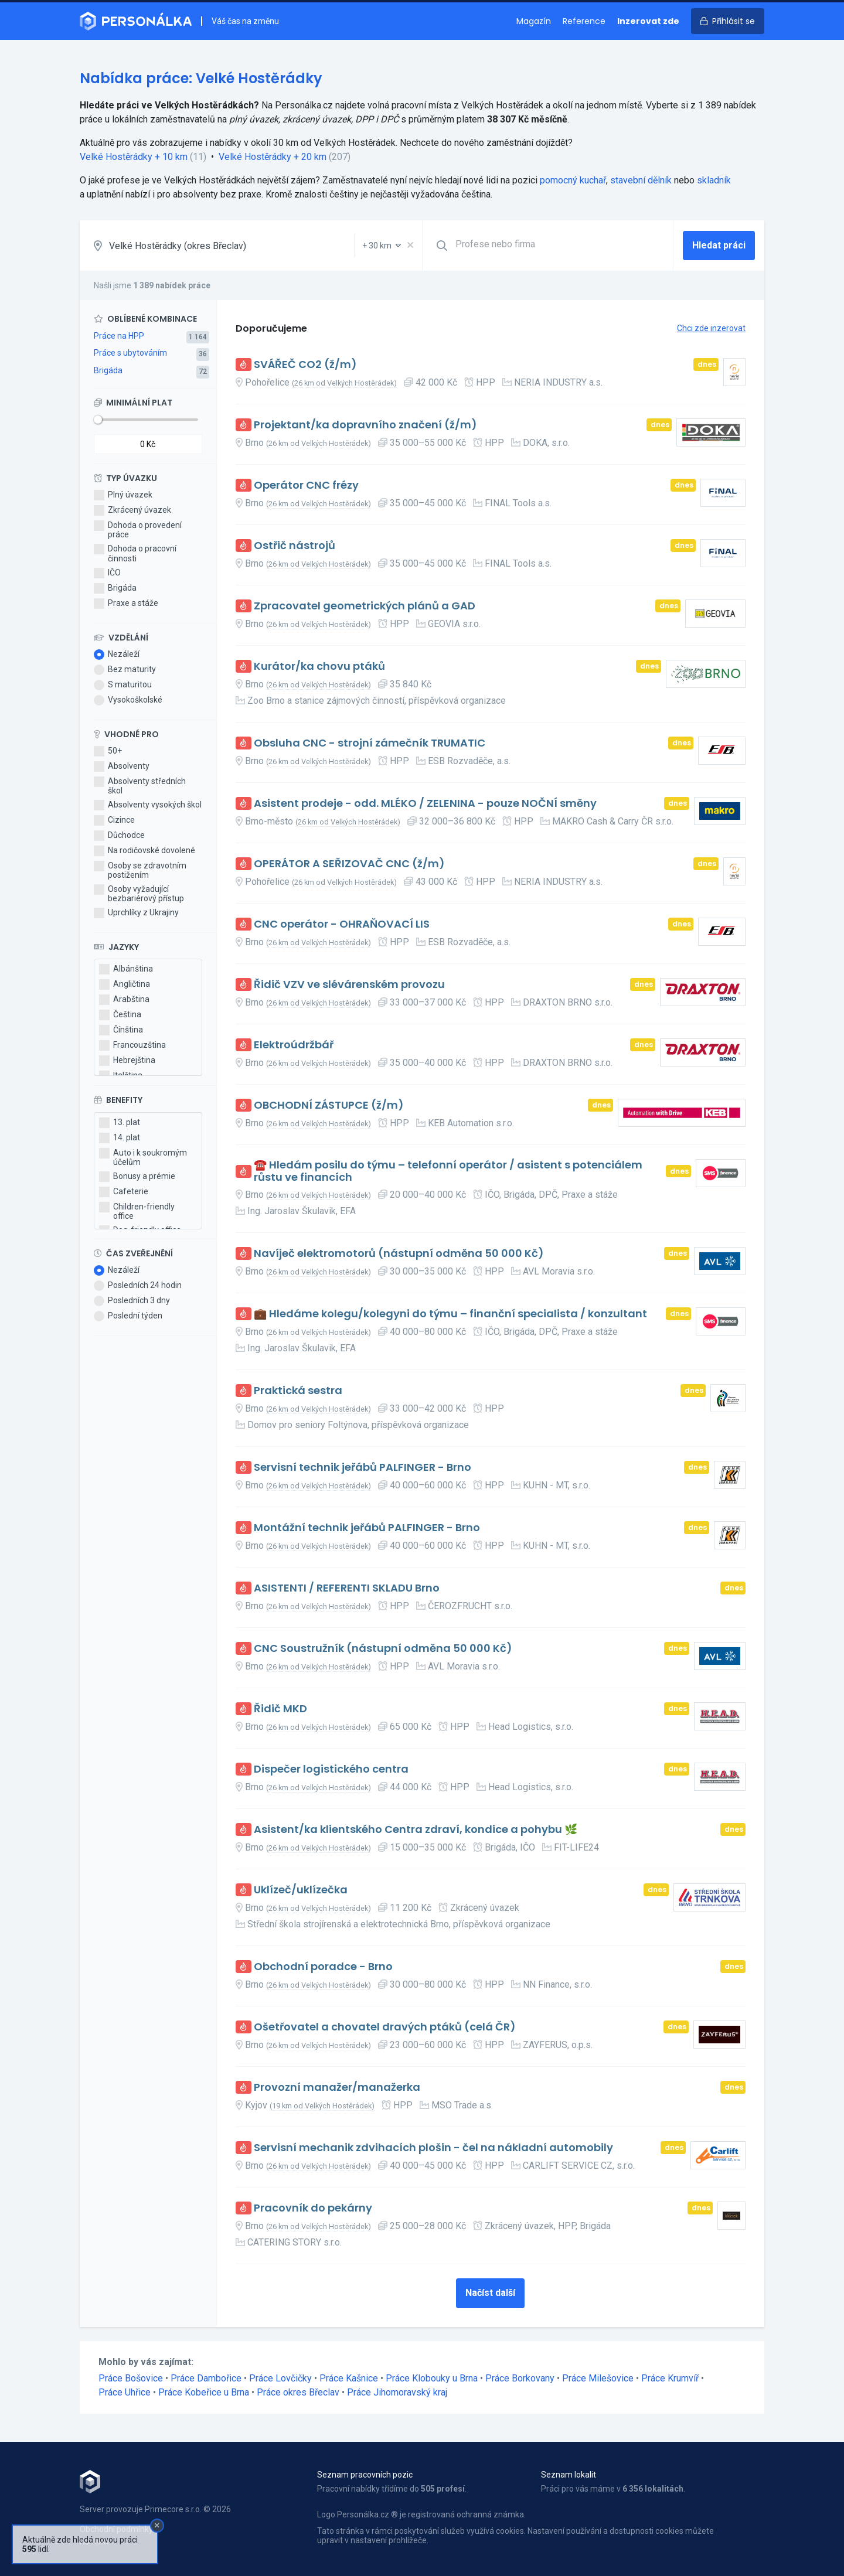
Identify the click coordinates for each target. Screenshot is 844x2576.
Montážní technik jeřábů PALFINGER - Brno (367, 1528)
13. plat (119, 1122)
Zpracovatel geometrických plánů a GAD (364, 606)
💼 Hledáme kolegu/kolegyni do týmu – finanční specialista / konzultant (450, 1314)
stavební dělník (641, 180)
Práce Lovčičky (280, 2378)
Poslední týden (128, 1316)
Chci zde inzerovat (711, 328)
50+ (108, 751)
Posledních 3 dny (132, 1301)
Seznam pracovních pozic (365, 2474)
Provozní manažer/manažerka (337, 2087)
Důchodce (119, 835)
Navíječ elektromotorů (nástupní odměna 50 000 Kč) (399, 1254)
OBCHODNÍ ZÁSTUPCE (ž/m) (329, 1105)
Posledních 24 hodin (138, 1285)
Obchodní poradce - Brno (323, 1967)
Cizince (114, 820)
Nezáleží (116, 654)
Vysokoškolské (128, 700)
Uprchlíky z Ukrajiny (136, 913)
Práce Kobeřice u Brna (203, 2392)
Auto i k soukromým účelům (143, 1157)
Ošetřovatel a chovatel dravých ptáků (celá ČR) (385, 2027)
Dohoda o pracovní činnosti (135, 553)
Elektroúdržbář (293, 1045)
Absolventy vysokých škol (148, 805)
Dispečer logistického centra (331, 1769)
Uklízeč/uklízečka (301, 1890)
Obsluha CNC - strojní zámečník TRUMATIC (369, 743)
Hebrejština (127, 1060)
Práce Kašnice (348, 2378)
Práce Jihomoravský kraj (397, 2392)
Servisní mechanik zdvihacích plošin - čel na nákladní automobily (433, 2148)
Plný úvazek (123, 495)
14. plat (119, 1138)
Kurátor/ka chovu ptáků (319, 666)
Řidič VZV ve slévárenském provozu (349, 985)
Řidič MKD (280, 1709)
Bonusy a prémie (137, 1176)
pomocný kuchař (573, 180)
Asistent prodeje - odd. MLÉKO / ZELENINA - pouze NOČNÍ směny (425, 804)
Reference (584, 21)
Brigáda (108, 370)
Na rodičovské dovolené (144, 851)
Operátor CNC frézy (306, 485)
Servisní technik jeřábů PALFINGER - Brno (362, 1467)
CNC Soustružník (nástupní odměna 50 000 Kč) (383, 1649)
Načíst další (490, 2292)
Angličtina (124, 984)
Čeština (120, 1015)
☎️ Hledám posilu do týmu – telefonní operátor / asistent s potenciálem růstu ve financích (448, 1171)
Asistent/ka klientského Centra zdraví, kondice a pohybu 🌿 (415, 1830)
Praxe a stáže (126, 603)
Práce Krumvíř (670, 2378)
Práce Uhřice (124, 2392)
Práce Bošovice (130, 2378)
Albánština (126, 969)
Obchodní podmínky (116, 2529)
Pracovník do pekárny (313, 2208)
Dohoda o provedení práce (138, 529)
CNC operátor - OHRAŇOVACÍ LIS (342, 924)
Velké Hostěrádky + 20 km (272, 156)
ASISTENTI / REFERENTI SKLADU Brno (347, 1588)
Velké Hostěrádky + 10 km (134, 156)
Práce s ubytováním (130, 352)
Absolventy (121, 766)
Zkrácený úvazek (132, 510)
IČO (107, 573)
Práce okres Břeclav (298, 2392)
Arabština (124, 999)
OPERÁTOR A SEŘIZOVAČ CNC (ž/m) (349, 864)
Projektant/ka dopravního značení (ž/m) (365, 425)
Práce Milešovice (598, 2378)
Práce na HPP (119, 335)
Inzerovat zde (648, 21)
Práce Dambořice (206, 2378)
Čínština (121, 1030)
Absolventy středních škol (140, 785)
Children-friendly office (137, 1211)
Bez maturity (125, 670)
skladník (714, 180)
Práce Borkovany (519, 2378)
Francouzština (132, 1045)
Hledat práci (719, 245)
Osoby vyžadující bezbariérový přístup (139, 893)
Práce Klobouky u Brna (432, 2378)
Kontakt (94, 2541)
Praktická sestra (298, 1391)
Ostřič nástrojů (294, 546)
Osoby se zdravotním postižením (140, 870)
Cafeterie (123, 1192)
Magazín (533, 21)
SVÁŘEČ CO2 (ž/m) (305, 365)
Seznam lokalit (568, 2474)
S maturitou (123, 685)
